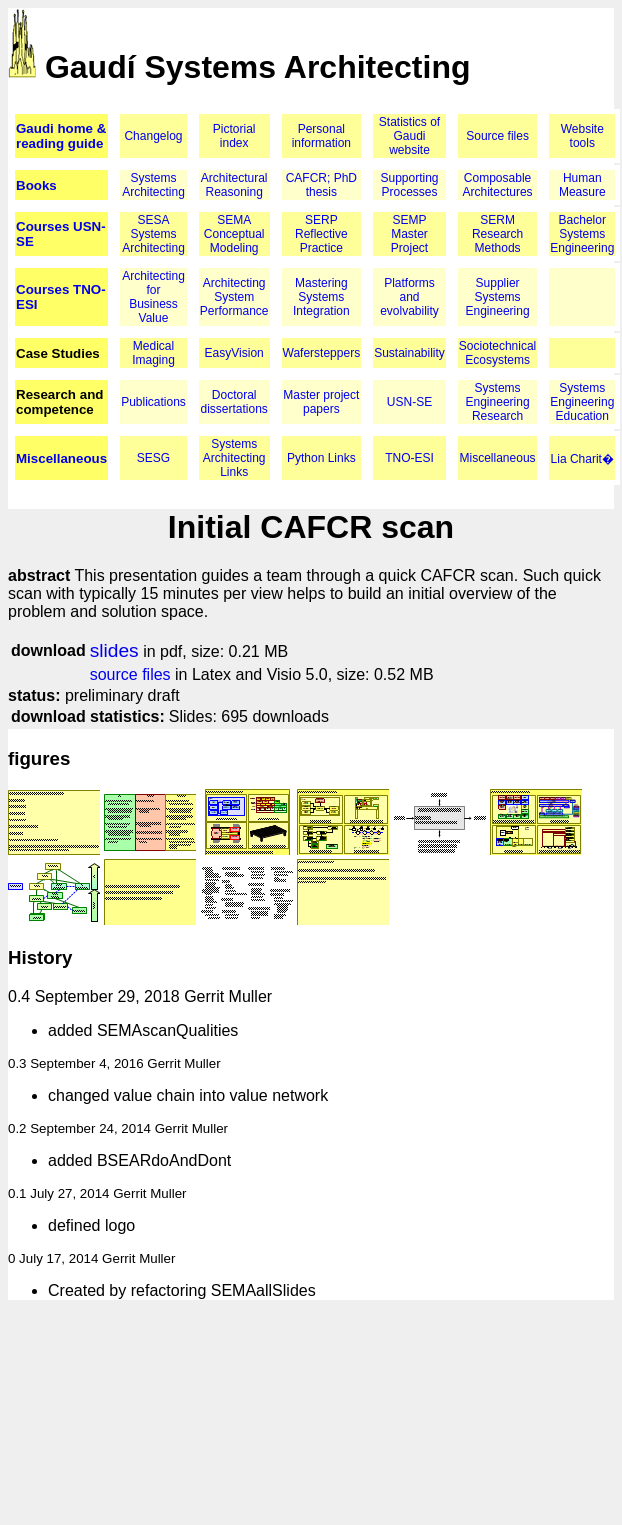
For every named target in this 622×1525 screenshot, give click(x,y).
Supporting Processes (409, 185)
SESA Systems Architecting (153, 234)
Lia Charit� (582, 459)
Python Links (321, 458)
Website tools (582, 136)
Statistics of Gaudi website (409, 136)
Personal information (321, 136)
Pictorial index (234, 136)
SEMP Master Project (409, 234)
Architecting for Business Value (153, 297)
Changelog (153, 136)
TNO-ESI (409, 458)
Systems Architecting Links (234, 458)
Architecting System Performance (234, 297)
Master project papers (321, 402)
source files (130, 674)
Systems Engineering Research (498, 402)
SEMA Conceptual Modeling (234, 234)
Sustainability (409, 353)
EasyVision (234, 353)
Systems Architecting (153, 185)
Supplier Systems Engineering (498, 297)
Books (36, 185)
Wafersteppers (322, 353)
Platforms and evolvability (409, 297)
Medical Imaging (153, 353)
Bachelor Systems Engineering (582, 234)
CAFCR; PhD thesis (321, 185)
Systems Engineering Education (582, 402)
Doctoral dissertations (234, 402)
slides (114, 650)
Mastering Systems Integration (321, 297)
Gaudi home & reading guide (61, 136)
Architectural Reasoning (234, 185)
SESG (153, 458)
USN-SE (409, 402)
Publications (153, 402)
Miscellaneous (61, 458)
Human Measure (582, 185)
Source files (497, 136)
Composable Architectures (498, 185)
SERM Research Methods (497, 234)
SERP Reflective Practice (321, 234)
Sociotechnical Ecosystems (497, 353)
